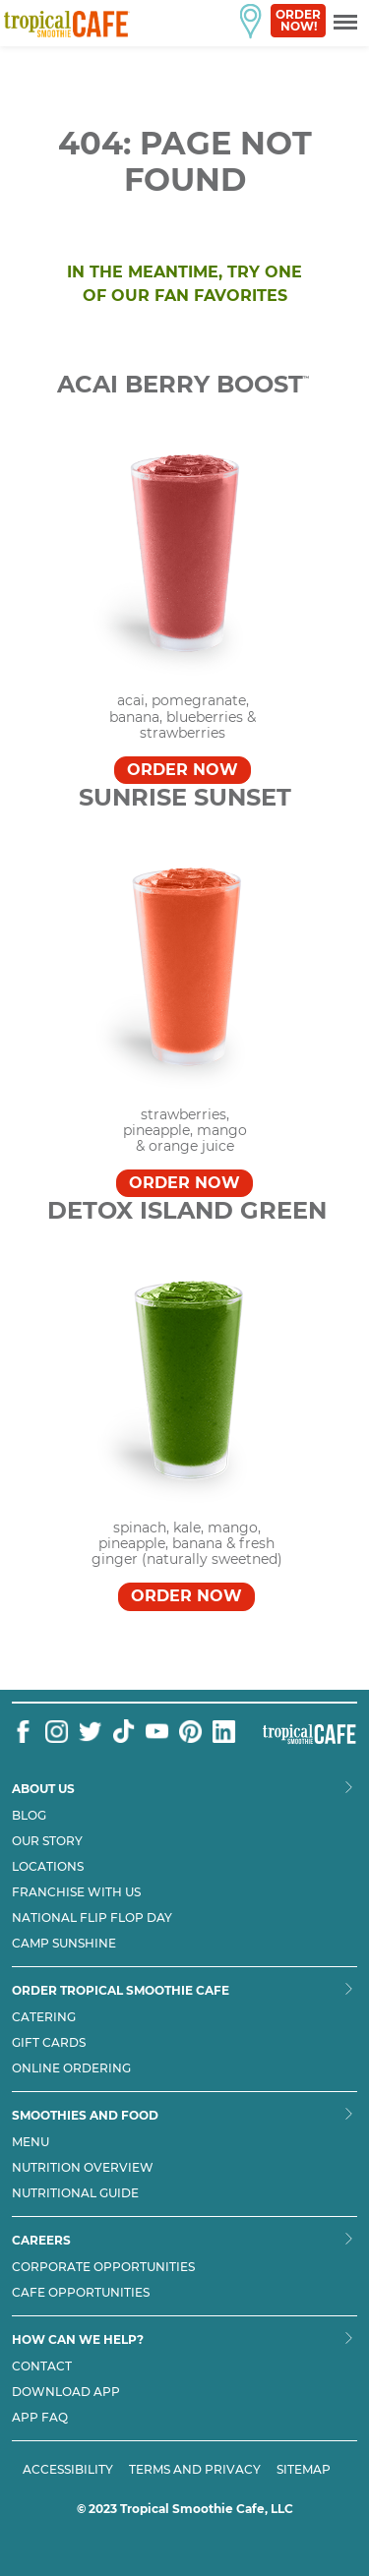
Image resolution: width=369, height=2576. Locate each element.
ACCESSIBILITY (68, 2469)
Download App (66, 2392)
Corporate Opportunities (103, 2267)
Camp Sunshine (64, 1943)
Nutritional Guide (75, 2193)
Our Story (47, 1841)
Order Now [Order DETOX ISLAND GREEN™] (186, 1596)
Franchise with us (76, 1892)
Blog (29, 1816)
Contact (42, 2366)
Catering (44, 2017)
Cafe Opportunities (81, 2293)
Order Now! (298, 20)
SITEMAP (304, 2469)
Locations (48, 1867)
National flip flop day (92, 1918)
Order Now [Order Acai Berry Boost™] (182, 769)
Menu (30, 2142)
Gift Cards (49, 2043)
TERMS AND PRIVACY (195, 2469)
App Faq (40, 2418)
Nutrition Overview (83, 2168)
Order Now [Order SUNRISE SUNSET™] (184, 1182)
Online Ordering (71, 2068)
